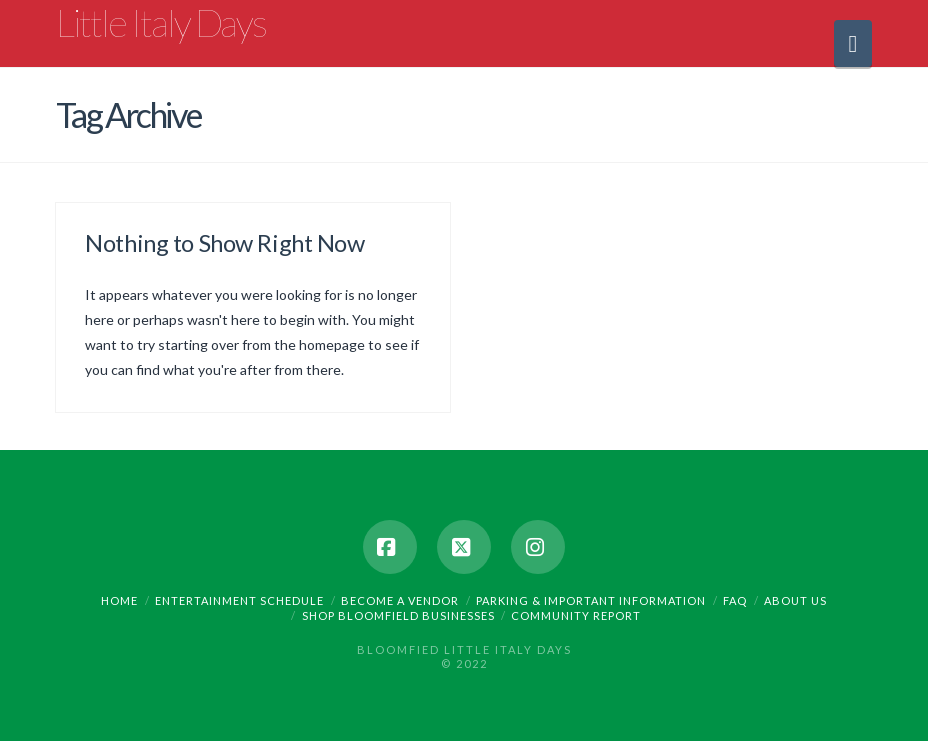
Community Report (576, 615)
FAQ (735, 600)
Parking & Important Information (591, 600)
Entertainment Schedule (239, 600)
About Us (795, 600)
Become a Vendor (400, 600)
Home (119, 600)
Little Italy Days (161, 22)
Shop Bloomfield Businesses (398, 615)
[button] (853, 43)
